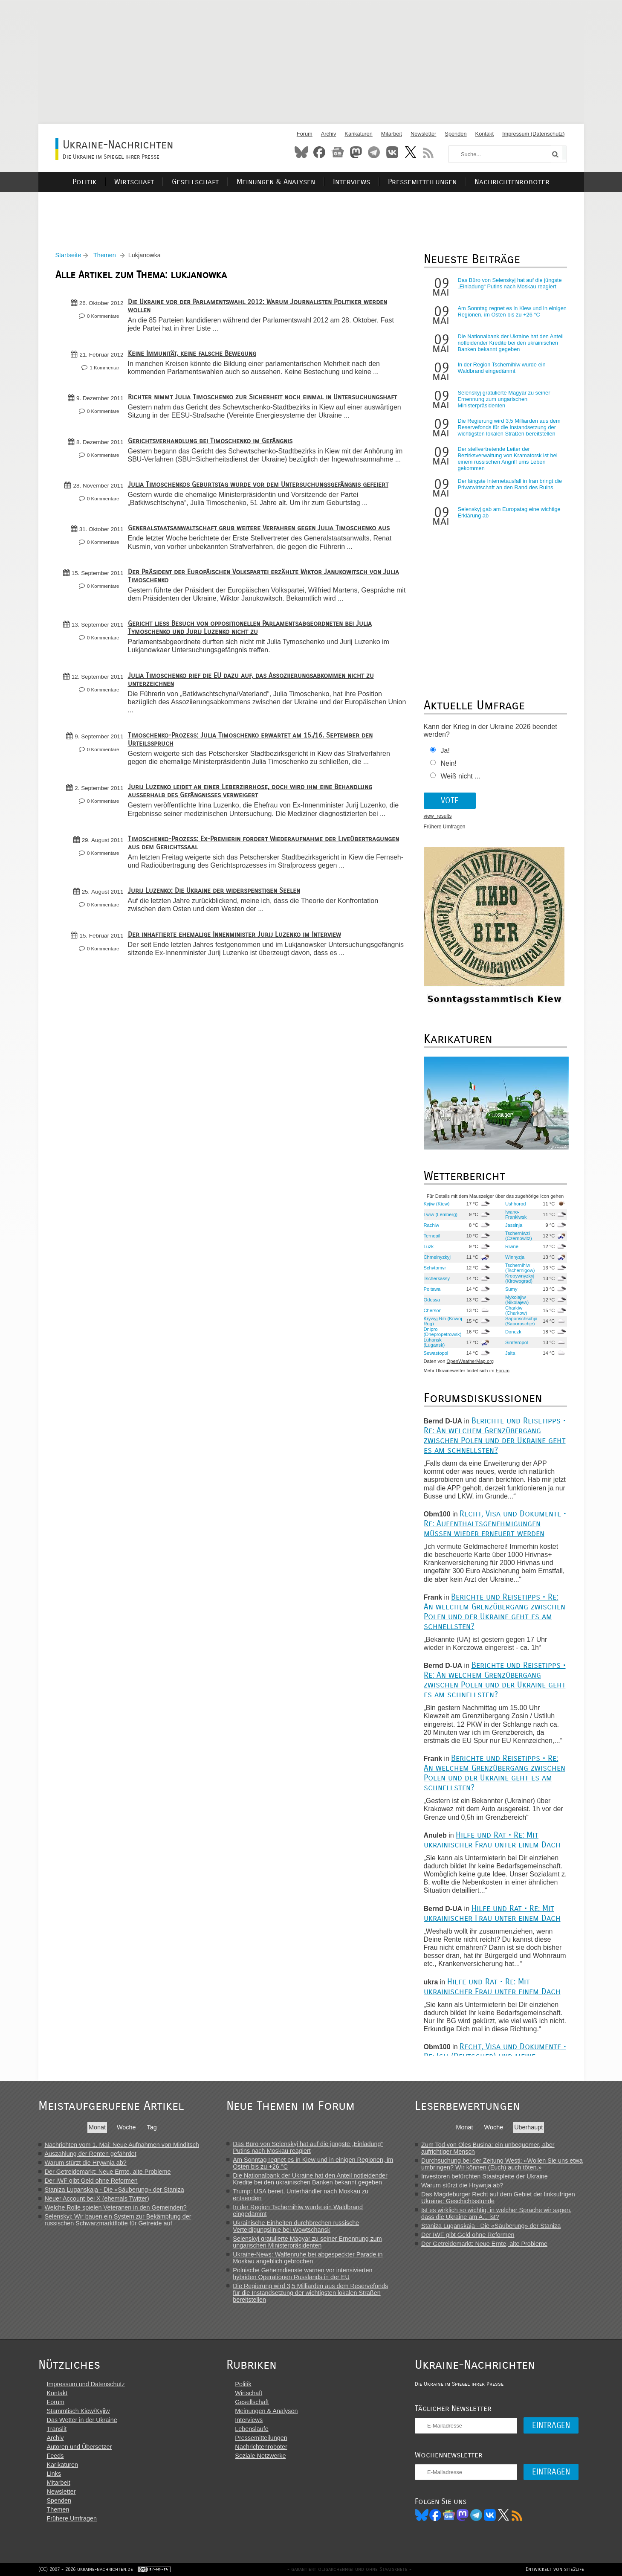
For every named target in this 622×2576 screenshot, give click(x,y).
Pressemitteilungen (422, 181)
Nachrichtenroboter (512, 181)
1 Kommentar (104, 367)
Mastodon (356, 152)
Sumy (511, 1289)
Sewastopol (436, 1353)
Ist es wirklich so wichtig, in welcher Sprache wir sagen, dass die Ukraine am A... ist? (496, 2213)
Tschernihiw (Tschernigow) (520, 1268)
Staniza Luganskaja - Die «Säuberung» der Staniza (114, 2189)
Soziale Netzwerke (260, 2455)
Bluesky (301, 152)
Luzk (429, 1246)
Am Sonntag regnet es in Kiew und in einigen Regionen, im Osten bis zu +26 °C (512, 311)
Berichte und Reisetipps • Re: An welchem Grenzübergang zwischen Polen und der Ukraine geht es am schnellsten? (495, 1435)
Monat (97, 2127)
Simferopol (516, 1342)
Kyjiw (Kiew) (437, 1203)
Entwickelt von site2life (555, 2569)
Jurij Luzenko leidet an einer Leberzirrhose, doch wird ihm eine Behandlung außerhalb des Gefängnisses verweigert (250, 791)
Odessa (432, 1299)
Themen (105, 255)
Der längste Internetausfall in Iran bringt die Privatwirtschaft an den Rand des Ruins (510, 484)
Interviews (351, 181)
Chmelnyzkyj (437, 1257)
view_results (438, 816)
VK (490, 2515)
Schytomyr (435, 1267)
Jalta (510, 1353)
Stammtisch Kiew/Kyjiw (78, 2411)
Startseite (68, 255)
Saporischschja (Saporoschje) (521, 1321)
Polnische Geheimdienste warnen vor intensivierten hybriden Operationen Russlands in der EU (302, 2273)
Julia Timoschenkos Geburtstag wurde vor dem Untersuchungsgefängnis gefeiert (258, 484)
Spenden (455, 134)
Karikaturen (358, 134)
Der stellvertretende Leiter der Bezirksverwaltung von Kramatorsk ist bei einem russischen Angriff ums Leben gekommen (508, 458)
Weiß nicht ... (460, 776)
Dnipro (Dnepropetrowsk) (443, 1332)
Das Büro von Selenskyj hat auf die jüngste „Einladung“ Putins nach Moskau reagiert (510, 283)
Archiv (328, 134)
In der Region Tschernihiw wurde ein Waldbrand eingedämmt (502, 367)
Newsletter (423, 134)
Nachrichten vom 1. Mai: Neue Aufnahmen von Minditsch (122, 2144)
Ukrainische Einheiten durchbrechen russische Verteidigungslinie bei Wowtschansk (296, 2226)
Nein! (449, 763)
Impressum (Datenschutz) (533, 134)
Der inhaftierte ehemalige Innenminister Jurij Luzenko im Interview (234, 934)
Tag (152, 2127)
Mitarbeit (391, 134)
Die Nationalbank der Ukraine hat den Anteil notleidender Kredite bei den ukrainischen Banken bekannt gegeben (511, 342)
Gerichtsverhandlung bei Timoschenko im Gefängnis (210, 441)
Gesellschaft (195, 181)
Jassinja (513, 1225)
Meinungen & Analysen (276, 181)
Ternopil (432, 1235)
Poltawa (432, 1289)
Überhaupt (528, 2127)
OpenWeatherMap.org (470, 1361)
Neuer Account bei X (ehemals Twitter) (97, 2198)
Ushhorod (515, 1203)
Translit (57, 2428)
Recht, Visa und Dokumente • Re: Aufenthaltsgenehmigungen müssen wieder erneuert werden (495, 1523)
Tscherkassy (437, 1278)
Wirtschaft (134, 181)
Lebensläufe (251, 2428)
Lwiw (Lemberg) (441, 1214)
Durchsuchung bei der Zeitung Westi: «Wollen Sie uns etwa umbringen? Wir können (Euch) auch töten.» (502, 2164)
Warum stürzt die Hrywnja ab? (86, 2162)
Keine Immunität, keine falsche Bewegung (192, 353)
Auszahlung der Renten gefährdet (90, 2153)
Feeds (55, 2455)
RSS (428, 152)
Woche (126, 2127)
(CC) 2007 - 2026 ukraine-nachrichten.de (85, 2569)
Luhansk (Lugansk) (434, 1342)
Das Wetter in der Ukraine (82, 2419)
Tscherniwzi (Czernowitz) (518, 1236)
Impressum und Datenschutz (86, 2384)
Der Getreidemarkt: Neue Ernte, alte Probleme (108, 2171)
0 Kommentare (103, 316)
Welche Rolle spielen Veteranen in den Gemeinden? (116, 2207)
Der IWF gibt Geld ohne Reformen (91, 2180)
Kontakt (484, 134)
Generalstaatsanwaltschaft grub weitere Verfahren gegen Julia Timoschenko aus (259, 528)
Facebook (319, 152)
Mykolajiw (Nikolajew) (517, 1300)
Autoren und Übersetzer (79, 2446)
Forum (304, 134)
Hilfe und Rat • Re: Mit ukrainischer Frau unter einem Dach (492, 1840)
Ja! (445, 750)
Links (54, 2473)
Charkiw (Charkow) (516, 1310)
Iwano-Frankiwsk (516, 1214)
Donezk (513, 1331)
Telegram (374, 152)
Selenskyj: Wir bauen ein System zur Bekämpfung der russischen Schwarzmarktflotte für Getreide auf (118, 2220)
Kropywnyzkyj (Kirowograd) (519, 1278)
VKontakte (392, 152)
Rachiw (432, 1225)
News (337, 152)
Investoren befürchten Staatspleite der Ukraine (484, 2176)
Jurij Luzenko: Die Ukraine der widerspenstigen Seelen (214, 890)
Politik (84, 181)
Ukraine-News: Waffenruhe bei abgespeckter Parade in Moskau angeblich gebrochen (307, 2258)
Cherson (433, 1310)
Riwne (511, 1246)
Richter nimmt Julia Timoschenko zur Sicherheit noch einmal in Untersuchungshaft (262, 397)
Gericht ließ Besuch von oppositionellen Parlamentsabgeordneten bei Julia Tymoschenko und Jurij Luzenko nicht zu (250, 627)
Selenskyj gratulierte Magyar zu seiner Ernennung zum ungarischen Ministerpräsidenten (504, 399)
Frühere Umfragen (445, 827)
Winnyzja (514, 1257)
